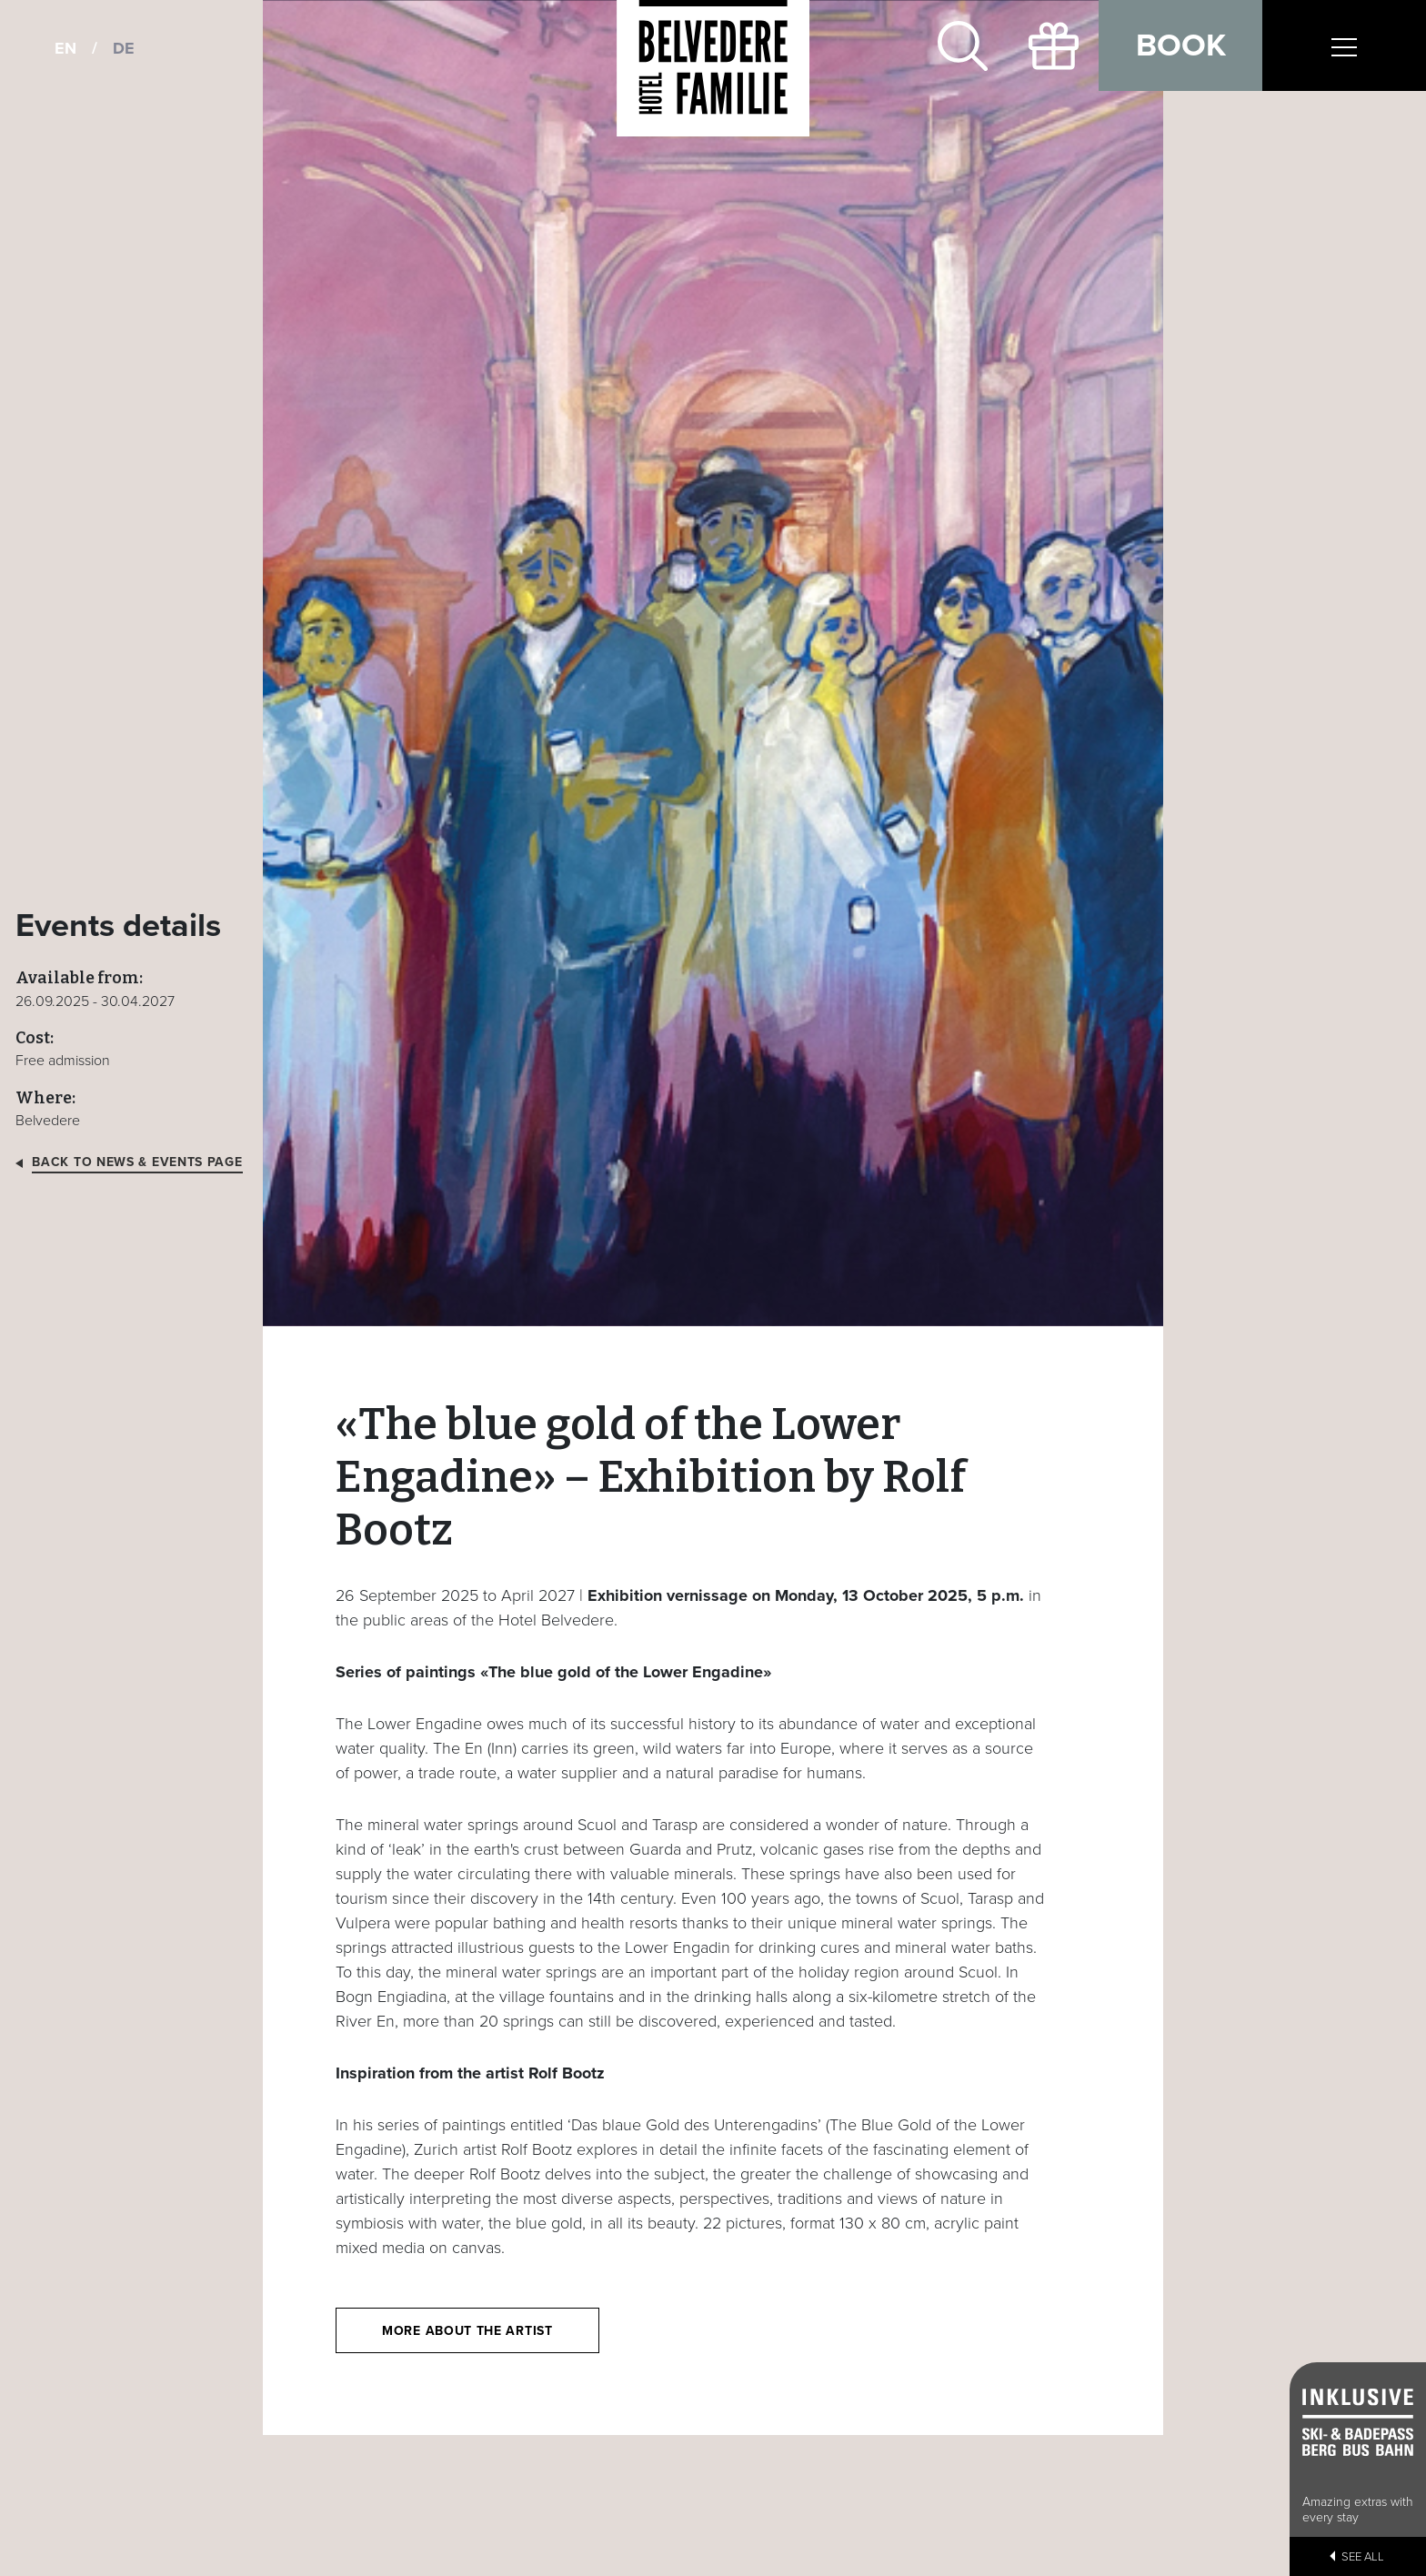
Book (1181, 45)
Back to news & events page (137, 1163)
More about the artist (467, 2331)
